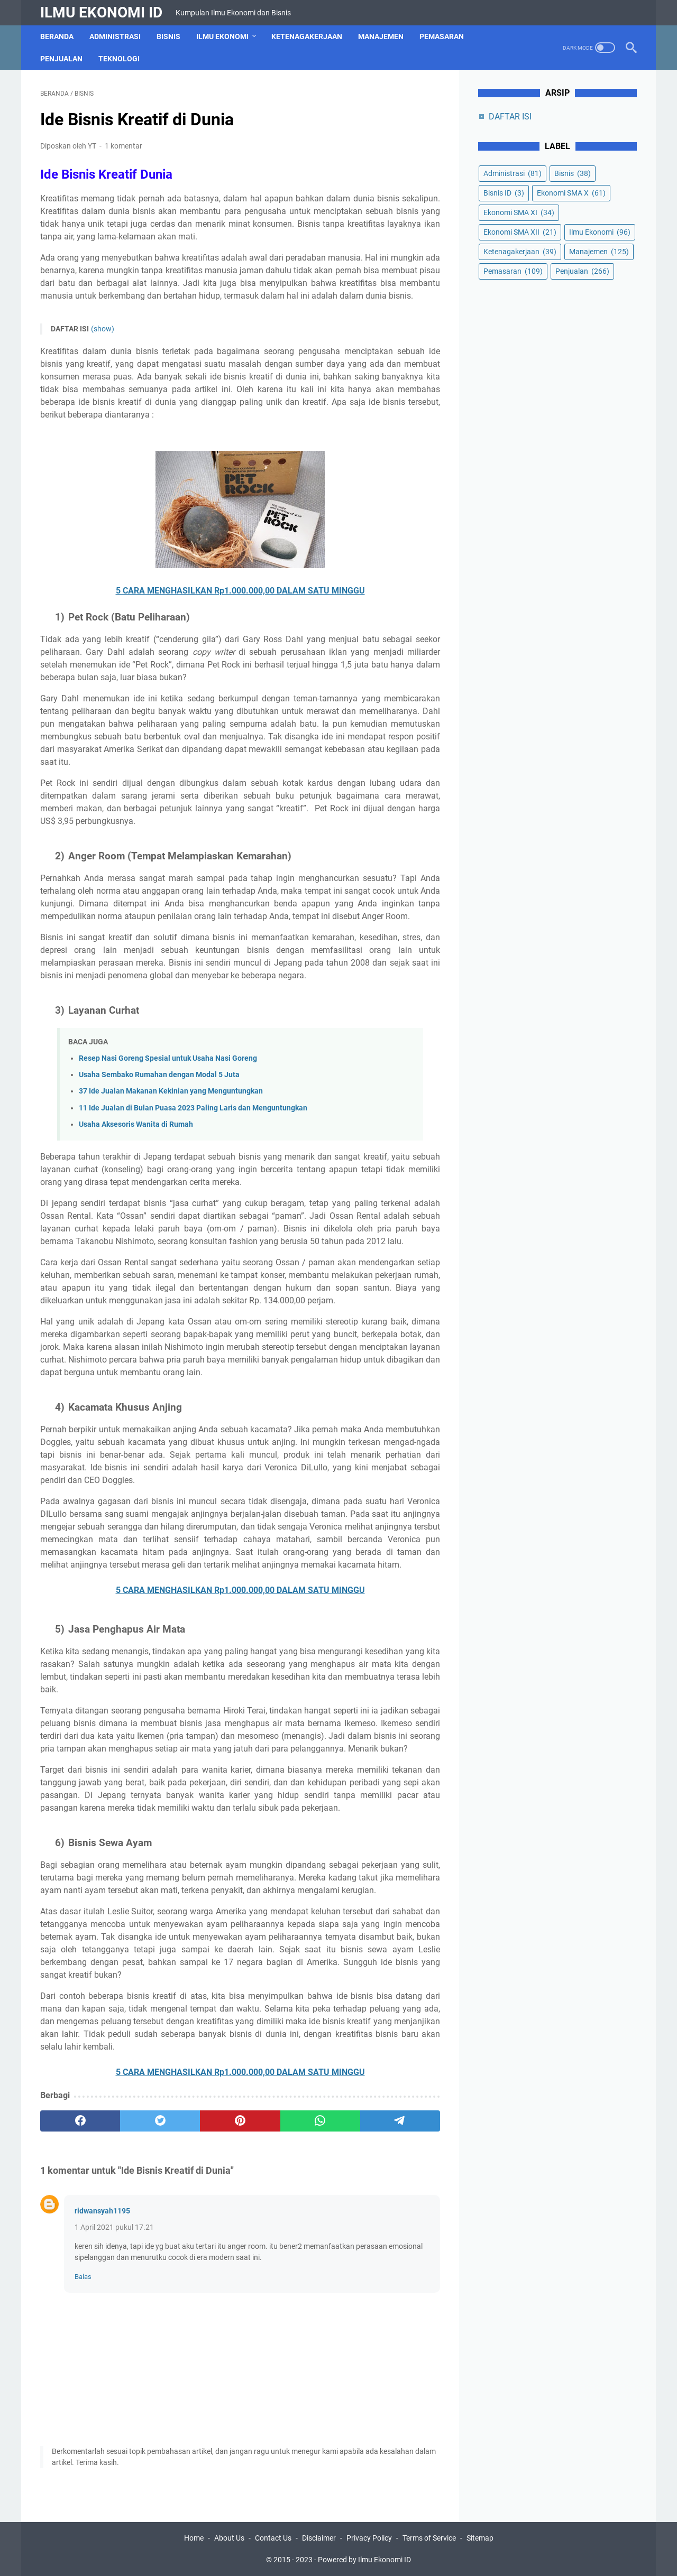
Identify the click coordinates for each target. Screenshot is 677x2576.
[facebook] (80, 2121)
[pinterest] (240, 2121)
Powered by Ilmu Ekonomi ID (364, 2559)
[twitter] (160, 2121)
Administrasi (115, 36)
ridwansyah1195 (102, 2211)
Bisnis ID (503, 193)
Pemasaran (441, 36)
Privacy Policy (369, 2538)
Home (194, 2538)
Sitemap (479, 2538)
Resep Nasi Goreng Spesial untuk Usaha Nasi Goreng (168, 1058)
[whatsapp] (320, 2121)
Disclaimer (319, 2538)
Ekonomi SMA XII (519, 232)
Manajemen (381, 36)
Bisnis (168, 36)
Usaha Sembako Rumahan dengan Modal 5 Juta (159, 1074)
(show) (102, 329)
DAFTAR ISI (510, 117)
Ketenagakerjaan (306, 36)
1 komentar (123, 146)
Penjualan (61, 58)
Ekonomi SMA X (571, 193)
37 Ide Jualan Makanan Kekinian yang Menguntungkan (171, 1091)
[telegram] (400, 2121)
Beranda (57, 36)
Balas (83, 2277)
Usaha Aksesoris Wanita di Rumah (136, 1124)
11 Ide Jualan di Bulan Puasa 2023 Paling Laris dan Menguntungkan (193, 1108)
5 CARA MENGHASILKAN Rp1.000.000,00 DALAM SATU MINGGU (240, 591)
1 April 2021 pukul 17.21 (114, 2227)
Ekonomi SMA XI (518, 212)
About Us (229, 2538)
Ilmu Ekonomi (222, 36)
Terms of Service (429, 2538)
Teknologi (119, 58)
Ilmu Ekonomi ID (101, 12)
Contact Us (273, 2538)
